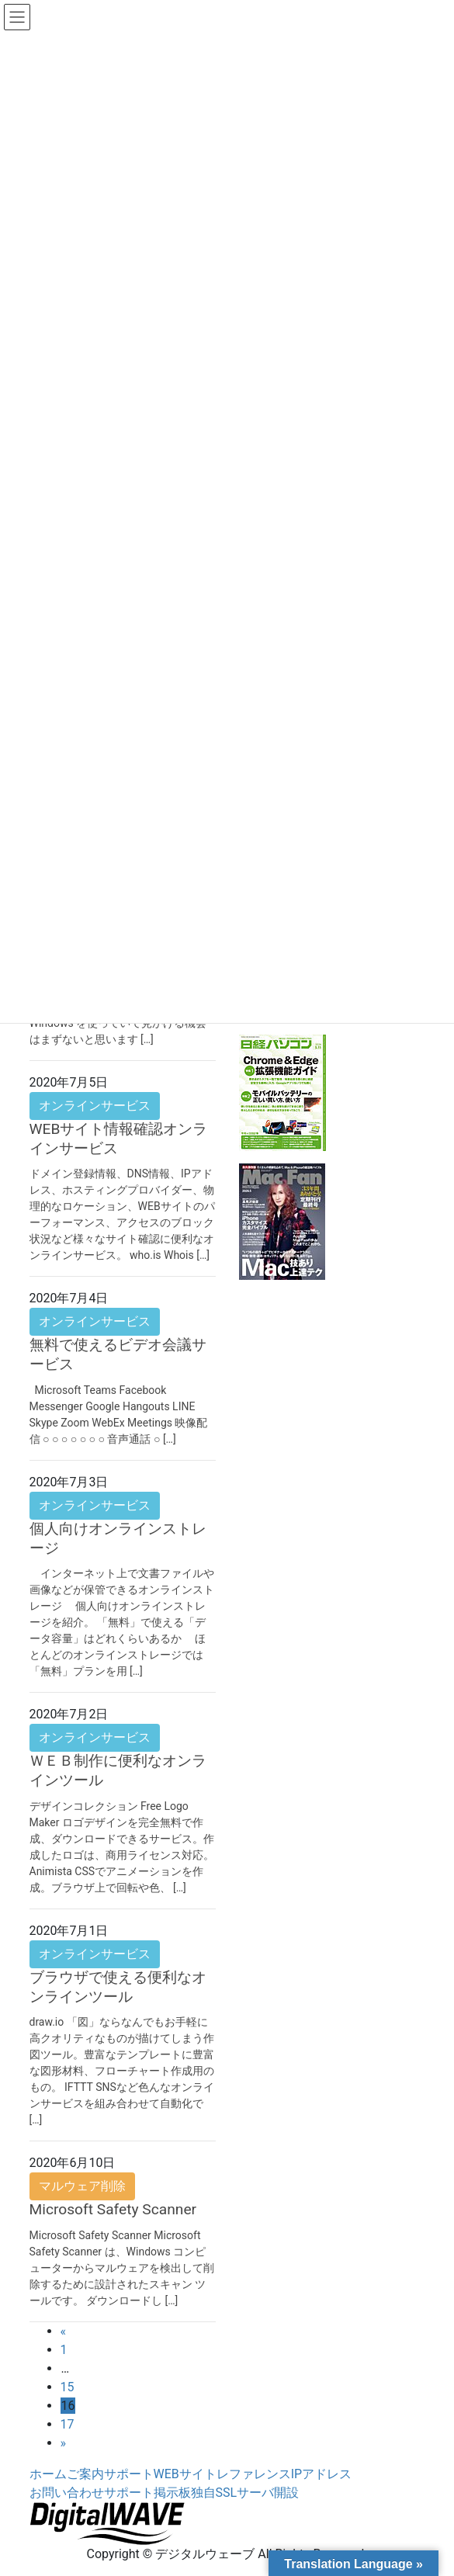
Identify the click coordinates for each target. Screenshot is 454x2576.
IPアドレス (321, 2474)
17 (68, 2424)
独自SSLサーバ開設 (245, 2492)
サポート (129, 2474)
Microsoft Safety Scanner (113, 2209)
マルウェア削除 (82, 2186)
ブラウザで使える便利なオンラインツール (117, 1987)
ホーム (48, 2474)
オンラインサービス (95, 1105)
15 (68, 2387)
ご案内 (85, 2474)
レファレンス (254, 2474)
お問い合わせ (66, 2492)
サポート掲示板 (147, 2492)
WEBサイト (185, 2474)
